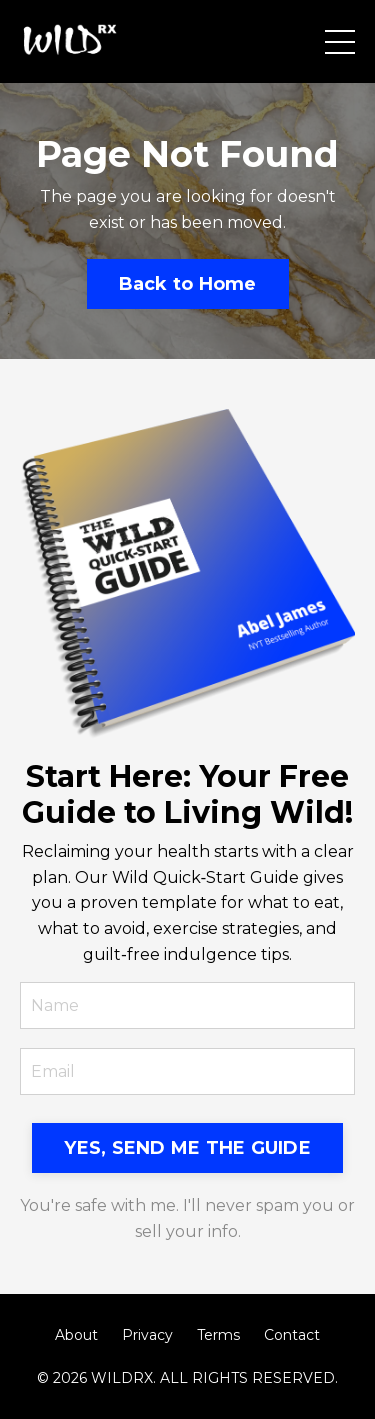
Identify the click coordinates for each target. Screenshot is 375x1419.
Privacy (147, 1335)
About (76, 1335)
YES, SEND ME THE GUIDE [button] (187, 1148)
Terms (218, 1335)
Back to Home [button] (188, 284)
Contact (292, 1335)
